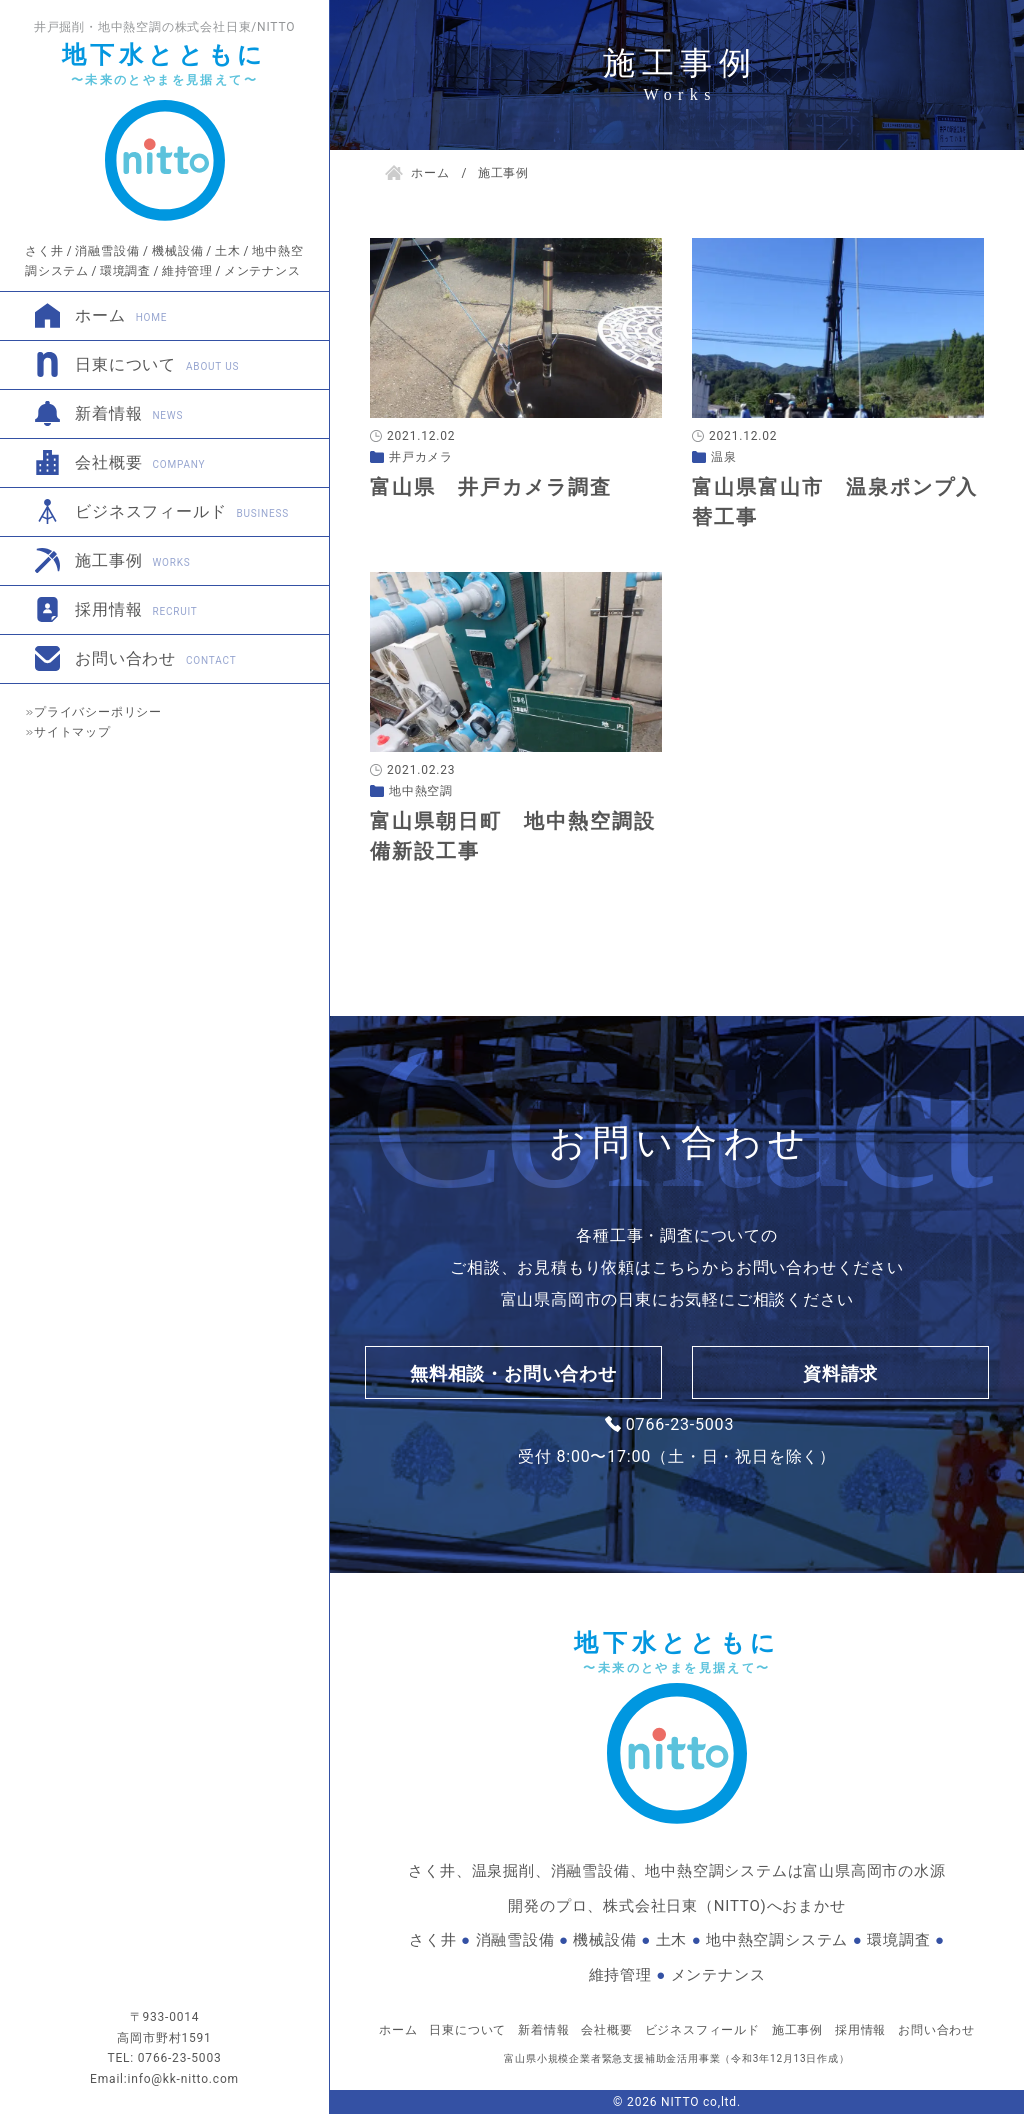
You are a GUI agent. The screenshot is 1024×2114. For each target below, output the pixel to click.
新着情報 (129, 413)
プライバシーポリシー (98, 712)
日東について (157, 364)
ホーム (121, 315)
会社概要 (140, 462)
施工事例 (132, 560)
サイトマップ (72, 732)
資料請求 (840, 1373)
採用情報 (136, 609)
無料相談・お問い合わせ (513, 1373)
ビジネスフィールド (182, 511)
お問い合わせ (155, 658)
